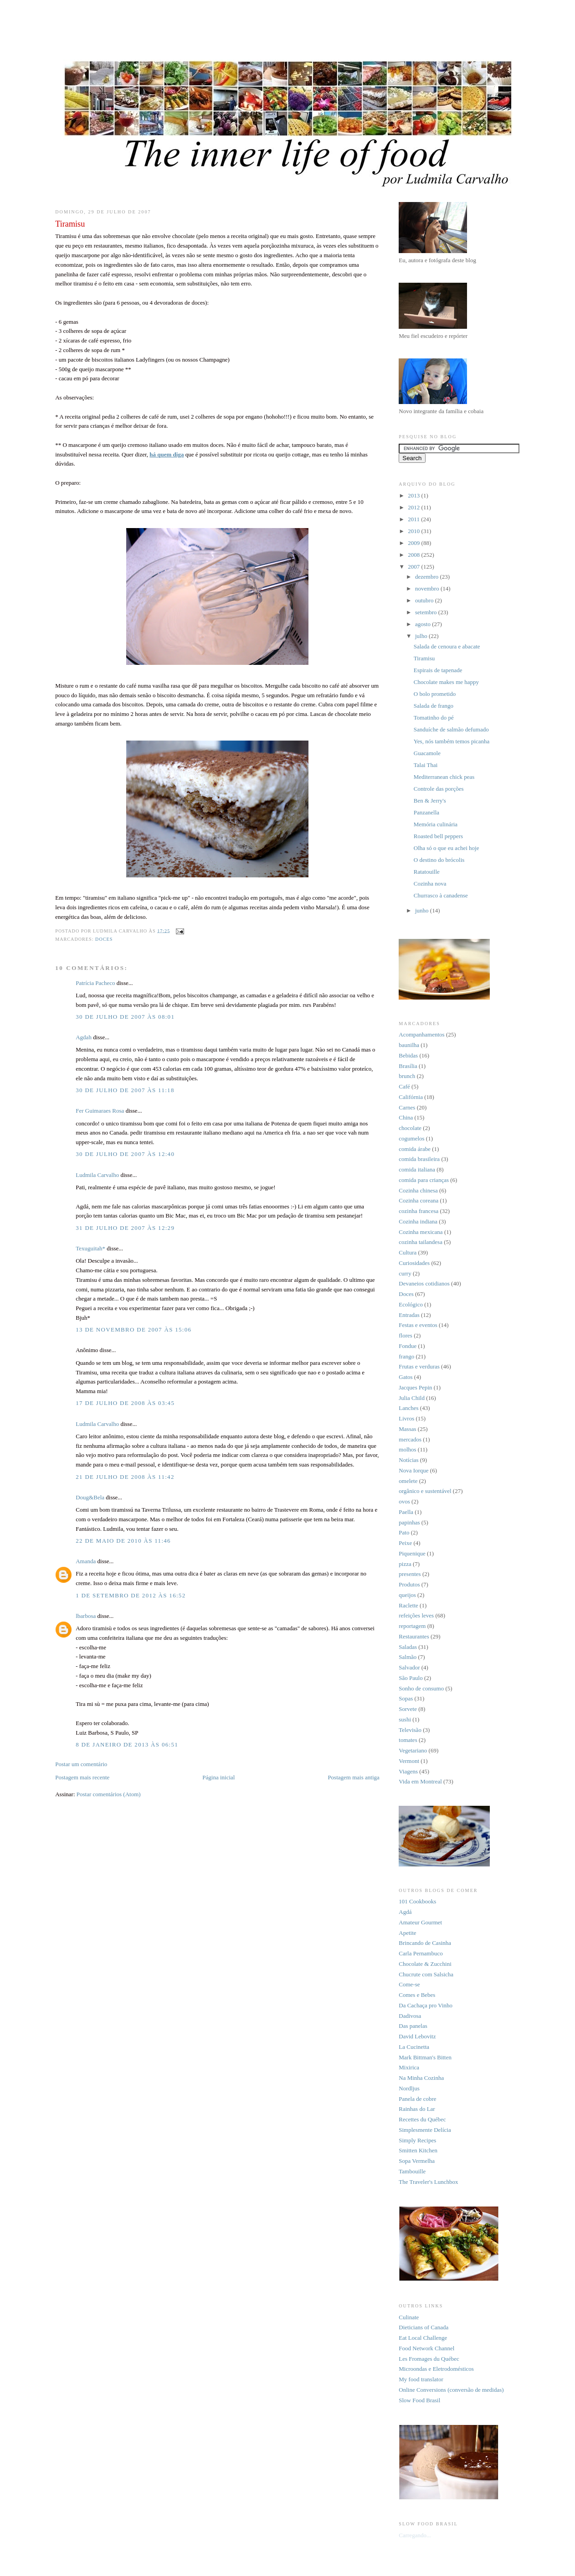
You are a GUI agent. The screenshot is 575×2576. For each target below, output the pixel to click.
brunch (407, 1076)
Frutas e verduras (419, 1366)
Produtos (409, 1584)
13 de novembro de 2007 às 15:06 (133, 1329)
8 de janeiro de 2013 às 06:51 (127, 1744)
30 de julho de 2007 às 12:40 (125, 1154)
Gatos (405, 1377)
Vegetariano (413, 1750)
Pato (404, 1532)
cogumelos (411, 1138)
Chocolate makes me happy (446, 682)
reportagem (412, 1625)
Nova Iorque (413, 1470)
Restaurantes (414, 1636)
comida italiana (417, 1169)
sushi (405, 1719)
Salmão (407, 1656)
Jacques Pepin (415, 1387)
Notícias (408, 1459)
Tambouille (412, 2171)
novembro (428, 588)
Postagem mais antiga (353, 1777)
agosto (423, 624)
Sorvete (408, 1708)
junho (422, 910)
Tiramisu (424, 658)
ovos (404, 1501)
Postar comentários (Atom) (109, 1794)
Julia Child (412, 1397)
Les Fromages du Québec (429, 2358)
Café (404, 1086)
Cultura (407, 1252)
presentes (410, 1573)
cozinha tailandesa (420, 1242)
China (406, 1117)
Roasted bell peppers (438, 836)
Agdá (405, 1911)
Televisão (410, 1729)
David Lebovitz (417, 2036)
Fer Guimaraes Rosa (100, 1110)
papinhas (409, 1522)
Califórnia (411, 1097)
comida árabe (415, 1148)
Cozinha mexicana (420, 1231)
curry (405, 1273)
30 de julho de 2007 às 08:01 (125, 1016)
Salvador (409, 1667)
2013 (414, 495)
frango (406, 1356)
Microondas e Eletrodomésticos (436, 2368)
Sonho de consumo (421, 1688)
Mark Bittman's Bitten (425, 2057)
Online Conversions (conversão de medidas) (451, 2389)
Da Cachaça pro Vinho (425, 2005)
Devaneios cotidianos (424, 1283)
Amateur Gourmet (420, 1922)
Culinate (409, 2317)
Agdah (84, 1037)
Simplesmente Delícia (425, 2129)
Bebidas (408, 1055)
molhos (407, 1449)
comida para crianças (424, 1180)
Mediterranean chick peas (444, 776)
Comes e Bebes (417, 1994)
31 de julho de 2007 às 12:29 (125, 1227)
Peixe (405, 1542)
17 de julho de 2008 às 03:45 (125, 1402)
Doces (104, 939)
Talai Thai (426, 765)
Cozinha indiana (418, 1221)
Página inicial (218, 1777)
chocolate (410, 1128)
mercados (410, 1439)
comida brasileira (419, 1159)
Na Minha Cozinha (421, 2077)
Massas (407, 1428)
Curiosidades (414, 1262)
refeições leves (416, 1615)
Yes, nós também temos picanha (452, 741)
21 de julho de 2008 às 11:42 (125, 1476)
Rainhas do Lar (417, 2108)
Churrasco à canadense (441, 895)
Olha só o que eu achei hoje (446, 848)
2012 (414, 507)
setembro (426, 612)
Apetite (407, 1932)
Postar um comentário (81, 1764)
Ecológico (411, 1304)
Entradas (409, 1314)
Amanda (86, 1561)
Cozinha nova (430, 883)
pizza (405, 1563)
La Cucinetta (414, 2046)
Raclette (408, 1605)
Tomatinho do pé (434, 717)
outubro (425, 600)
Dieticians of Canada (423, 2327)
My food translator (421, 2379)
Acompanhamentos (421, 1034)
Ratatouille (427, 871)
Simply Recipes (417, 2140)
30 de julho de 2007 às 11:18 (125, 1090)
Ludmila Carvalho (97, 1174)
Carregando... (415, 2535)
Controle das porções (439, 788)
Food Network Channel (426, 2348)
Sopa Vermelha (417, 2160)
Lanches (408, 1408)
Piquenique (412, 1553)
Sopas (406, 1698)
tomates (408, 1739)
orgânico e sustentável (425, 1491)
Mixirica (409, 2067)
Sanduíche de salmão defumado (451, 729)
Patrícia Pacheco (95, 983)
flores (405, 1335)
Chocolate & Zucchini (425, 1963)
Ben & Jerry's (430, 800)
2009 (414, 542)
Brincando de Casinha (425, 1942)
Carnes (407, 1107)
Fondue (407, 1345)
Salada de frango (433, 705)
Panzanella (426, 812)
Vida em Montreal (420, 1781)
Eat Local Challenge (423, 2337)
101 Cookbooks (417, 1901)
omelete (408, 1480)
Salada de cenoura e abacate (447, 646)
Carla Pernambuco (420, 1953)
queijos (407, 1594)
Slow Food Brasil (419, 2400)
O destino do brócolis (439, 859)
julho (422, 635)
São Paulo (410, 1677)
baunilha (409, 1045)
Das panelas (413, 2025)
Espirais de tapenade (438, 670)
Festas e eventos (418, 1325)
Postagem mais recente (82, 1777)
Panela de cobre (417, 2098)
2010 (414, 531)
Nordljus (409, 2088)
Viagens (408, 1771)
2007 (414, 566)
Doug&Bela (90, 1497)
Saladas (408, 1646)
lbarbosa (86, 1615)
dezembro (427, 576)
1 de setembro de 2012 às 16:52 (130, 1595)
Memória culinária (435, 824)
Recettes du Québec (422, 2119)
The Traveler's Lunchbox (428, 2181)
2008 (414, 554)
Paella (406, 1511)
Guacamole (427, 753)
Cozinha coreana (418, 1200)
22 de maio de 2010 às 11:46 (123, 1540)
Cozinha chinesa (418, 1190)
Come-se (409, 1984)
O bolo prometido (435, 693)
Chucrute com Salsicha (426, 1974)
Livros (406, 1418)
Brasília (408, 1066)
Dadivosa (410, 2015)
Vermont (409, 1760)
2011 (414, 519)
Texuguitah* (90, 1248)
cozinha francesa (418, 1211)
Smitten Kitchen (418, 2150)
